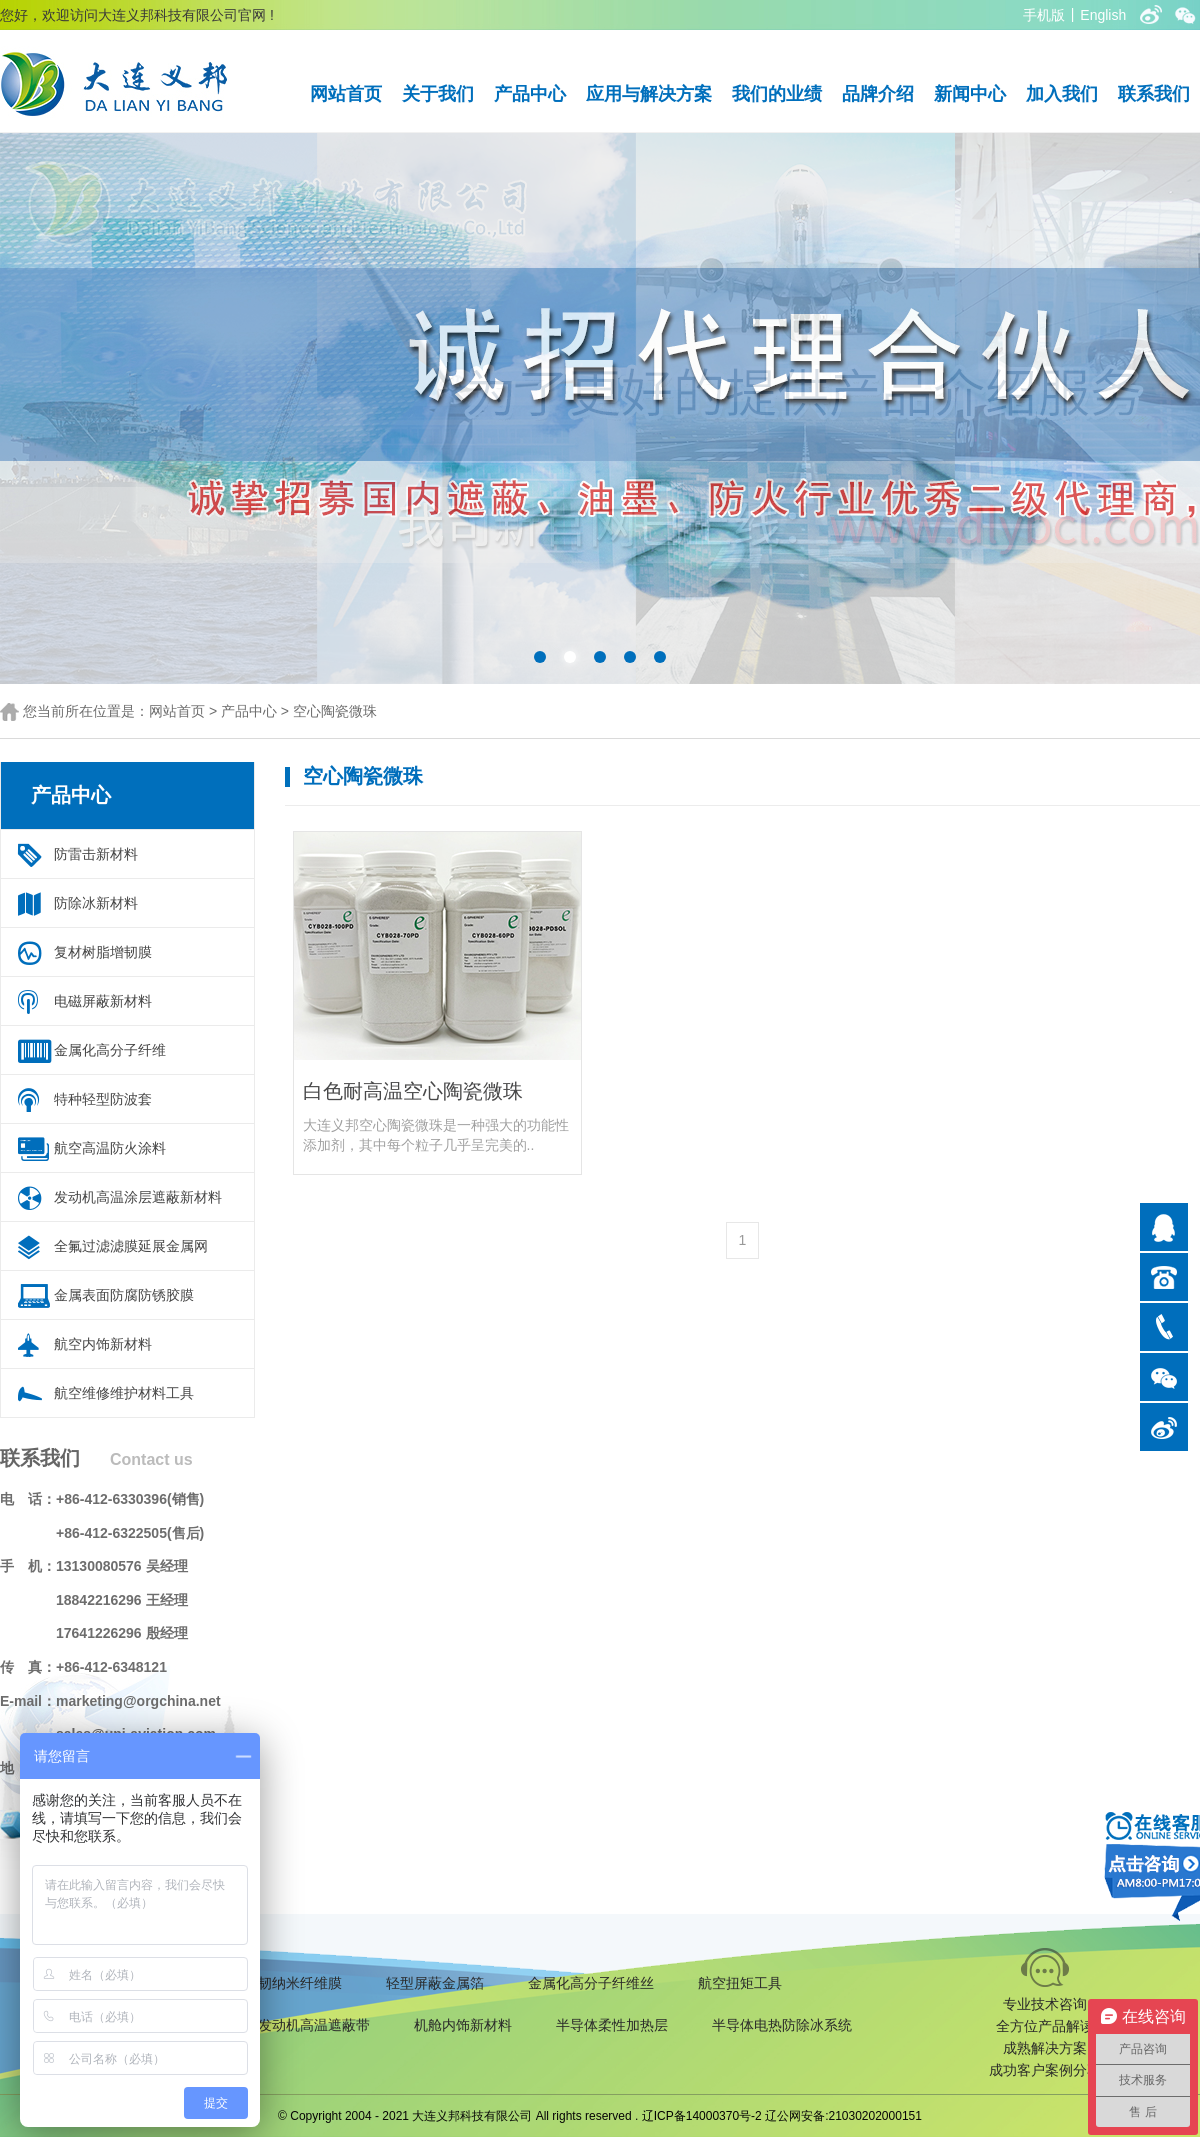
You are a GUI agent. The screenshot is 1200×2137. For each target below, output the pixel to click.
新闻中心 (970, 94)
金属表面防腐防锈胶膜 (124, 1295)
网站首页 (346, 94)
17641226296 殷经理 (122, 1633)
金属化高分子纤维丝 (591, 1983)
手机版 (1044, 15)
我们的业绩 (777, 94)
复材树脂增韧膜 (103, 952)
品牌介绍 (878, 94)
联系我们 (1154, 94)
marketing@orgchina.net (138, 1701)
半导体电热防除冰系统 (782, 2025)
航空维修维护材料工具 (124, 1393)
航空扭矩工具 (740, 1983)
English (1103, 15)
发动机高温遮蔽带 (314, 2025)
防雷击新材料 (96, 854)
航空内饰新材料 (103, 1344)
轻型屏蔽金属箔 (435, 1983)
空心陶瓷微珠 (335, 711)
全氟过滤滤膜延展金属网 (131, 1246)
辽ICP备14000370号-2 (702, 2116)
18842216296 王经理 (122, 1600)
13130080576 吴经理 (122, 1566)
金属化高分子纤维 (110, 1050)
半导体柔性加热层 (612, 2025)
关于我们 (438, 94)
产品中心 (530, 94)
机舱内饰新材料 (463, 2025)
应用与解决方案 (649, 94)
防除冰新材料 (96, 903)
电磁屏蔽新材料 (103, 1001)
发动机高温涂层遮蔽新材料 (138, 1197)
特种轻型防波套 (103, 1099)
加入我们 (1062, 94)
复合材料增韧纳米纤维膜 (265, 1983)
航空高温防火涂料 (110, 1148)
